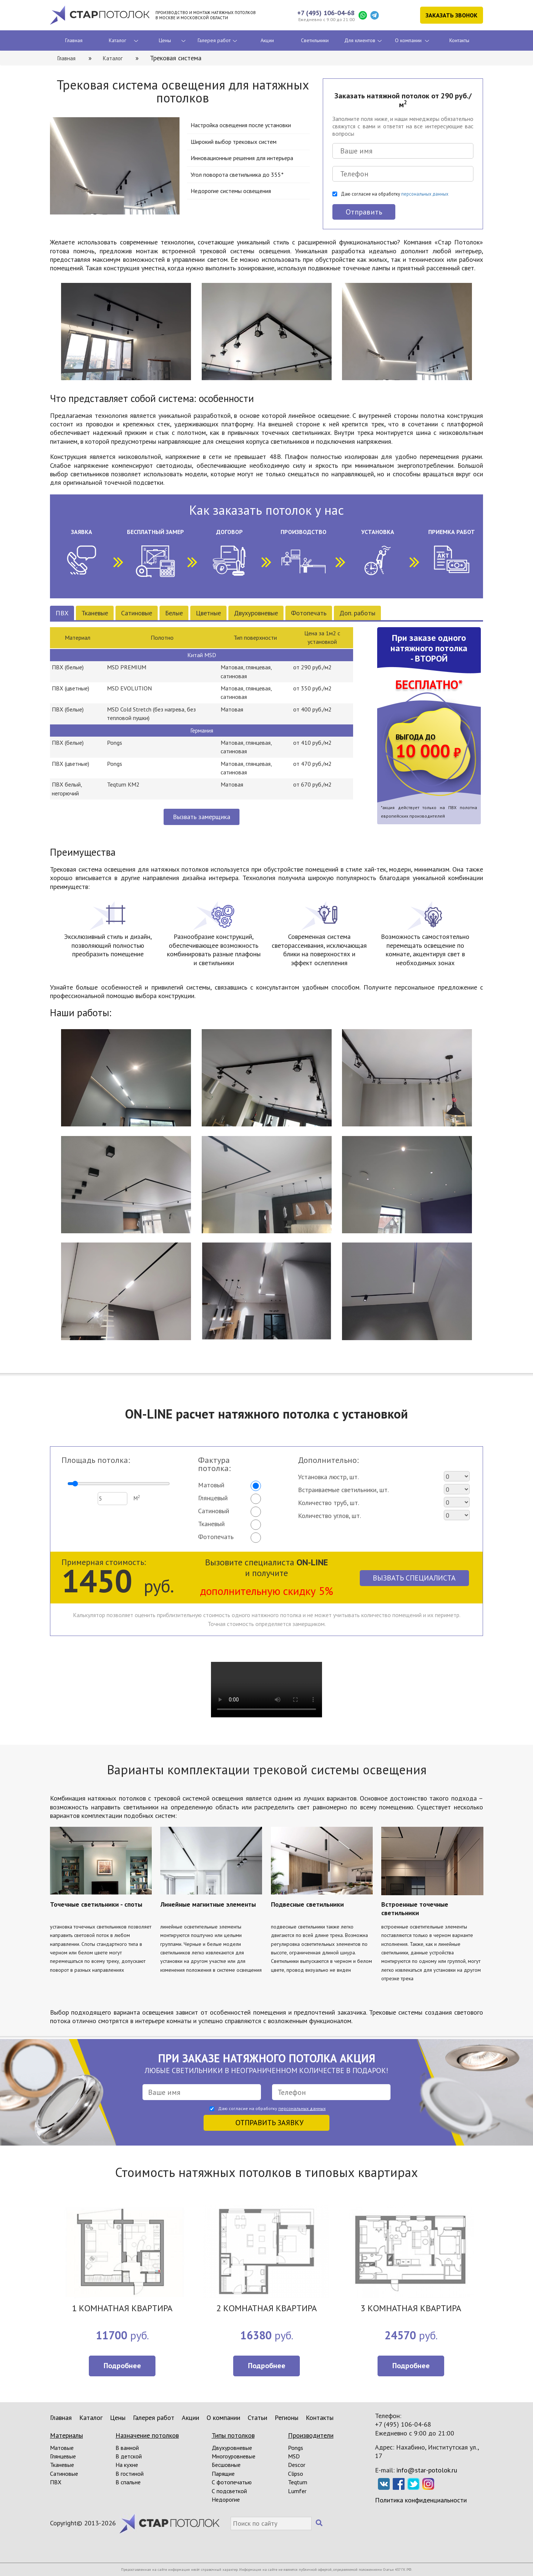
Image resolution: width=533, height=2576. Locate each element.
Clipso (295, 2473)
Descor (296, 2464)
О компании (408, 40)
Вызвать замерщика (201, 816)
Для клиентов (359, 40)
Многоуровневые (233, 2456)
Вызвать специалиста (414, 1578)
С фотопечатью (232, 2482)
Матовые (62, 2447)
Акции (267, 40)
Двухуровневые (256, 613)
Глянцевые (63, 2456)
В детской (128, 2456)
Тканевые (94, 613)
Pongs (295, 2447)
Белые (174, 613)
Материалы (66, 2435)
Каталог (117, 40)
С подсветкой (229, 2491)
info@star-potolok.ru (426, 2470)
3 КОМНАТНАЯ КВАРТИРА (411, 2309)
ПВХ (62, 613)
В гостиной (129, 2473)
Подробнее (122, 2365)
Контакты (459, 40)
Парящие (223, 2473)
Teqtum (297, 2482)
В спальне (128, 2482)
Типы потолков (233, 2435)
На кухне (126, 2464)
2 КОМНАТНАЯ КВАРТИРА (266, 2309)
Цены (165, 40)
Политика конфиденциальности (421, 2500)
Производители (310, 2435)
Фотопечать (308, 613)
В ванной (127, 2447)
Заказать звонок (451, 15)
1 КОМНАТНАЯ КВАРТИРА (122, 2309)
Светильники (315, 40)
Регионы (286, 2417)
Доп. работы (357, 613)
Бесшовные (226, 2464)
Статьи (257, 2417)
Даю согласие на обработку (394, 194)
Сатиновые (136, 613)
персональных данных (424, 194)
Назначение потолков (147, 2435)
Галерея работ (214, 40)
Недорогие (226, 2499)
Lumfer (297, 2491)
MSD (294, 2456)
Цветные (208, 613)
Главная (74, 40)
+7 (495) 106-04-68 (326, 13)
